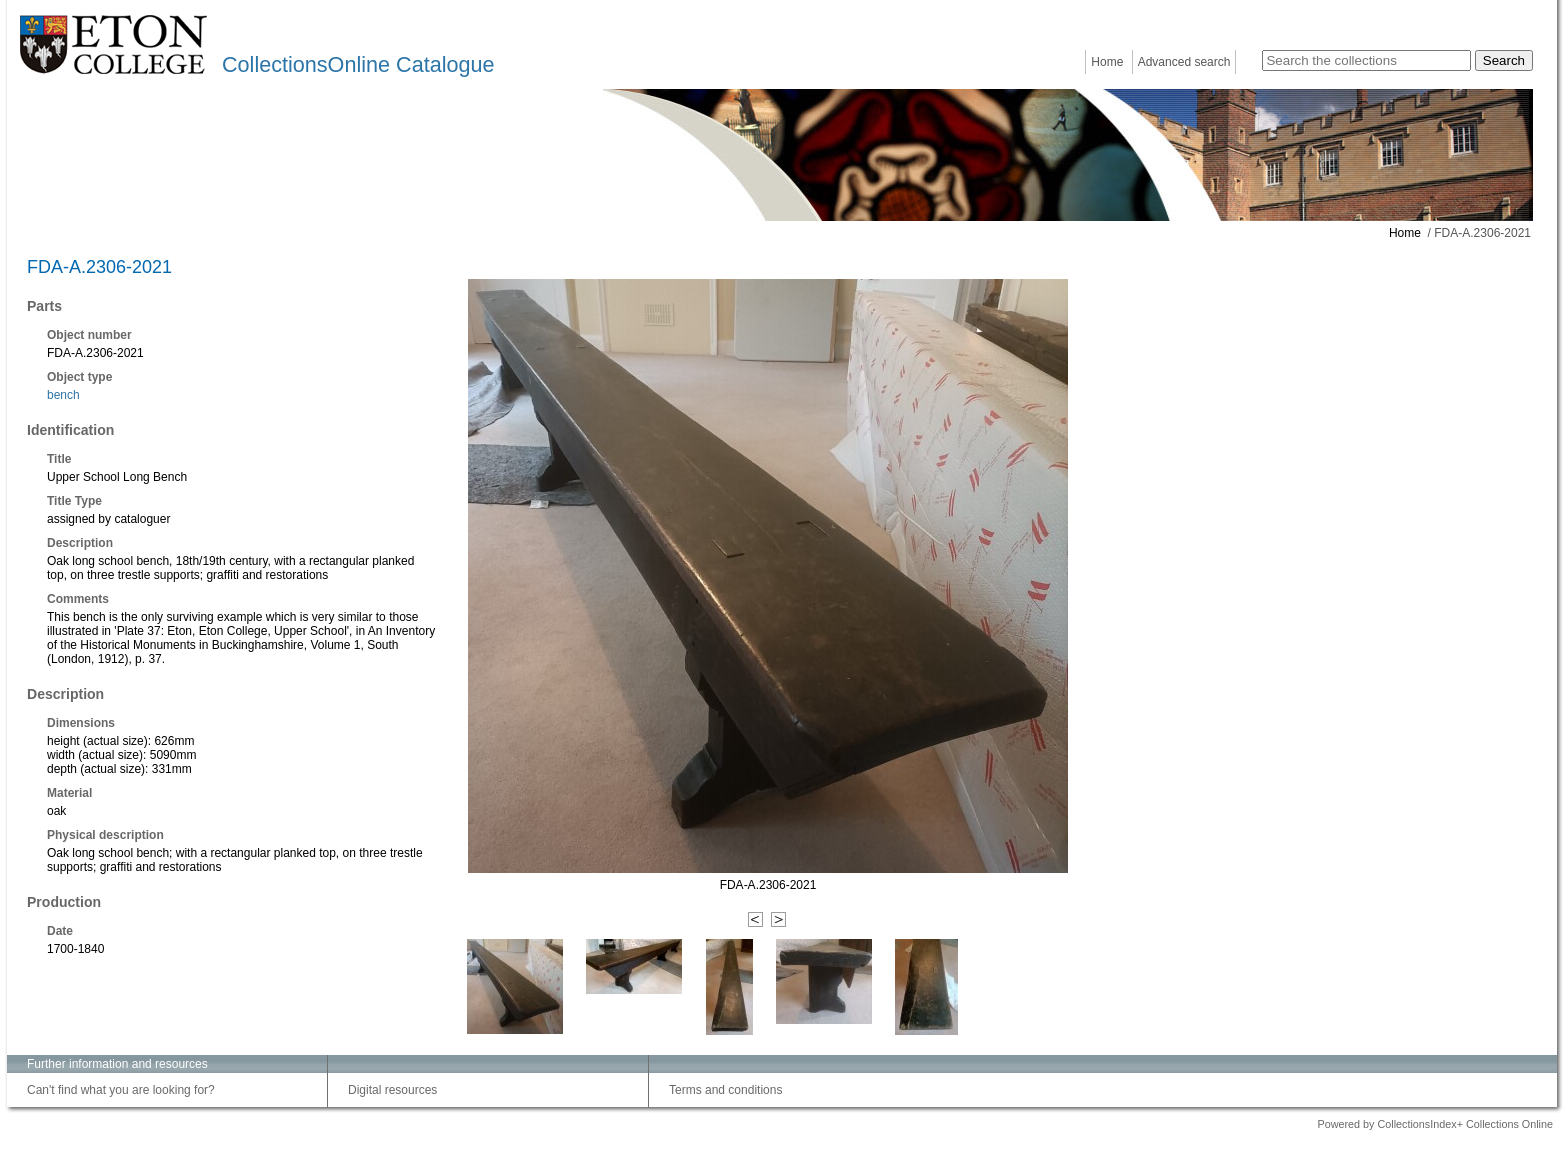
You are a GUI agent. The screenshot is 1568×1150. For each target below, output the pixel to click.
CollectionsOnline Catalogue (358, 64)
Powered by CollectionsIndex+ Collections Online (1435, 1124)
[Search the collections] (1366, 60)
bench (63, 395)
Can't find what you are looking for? (121, 1090)
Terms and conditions (725, 1090)
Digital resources (392, 1090)
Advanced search (1184, 62)
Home (1107, 62)
